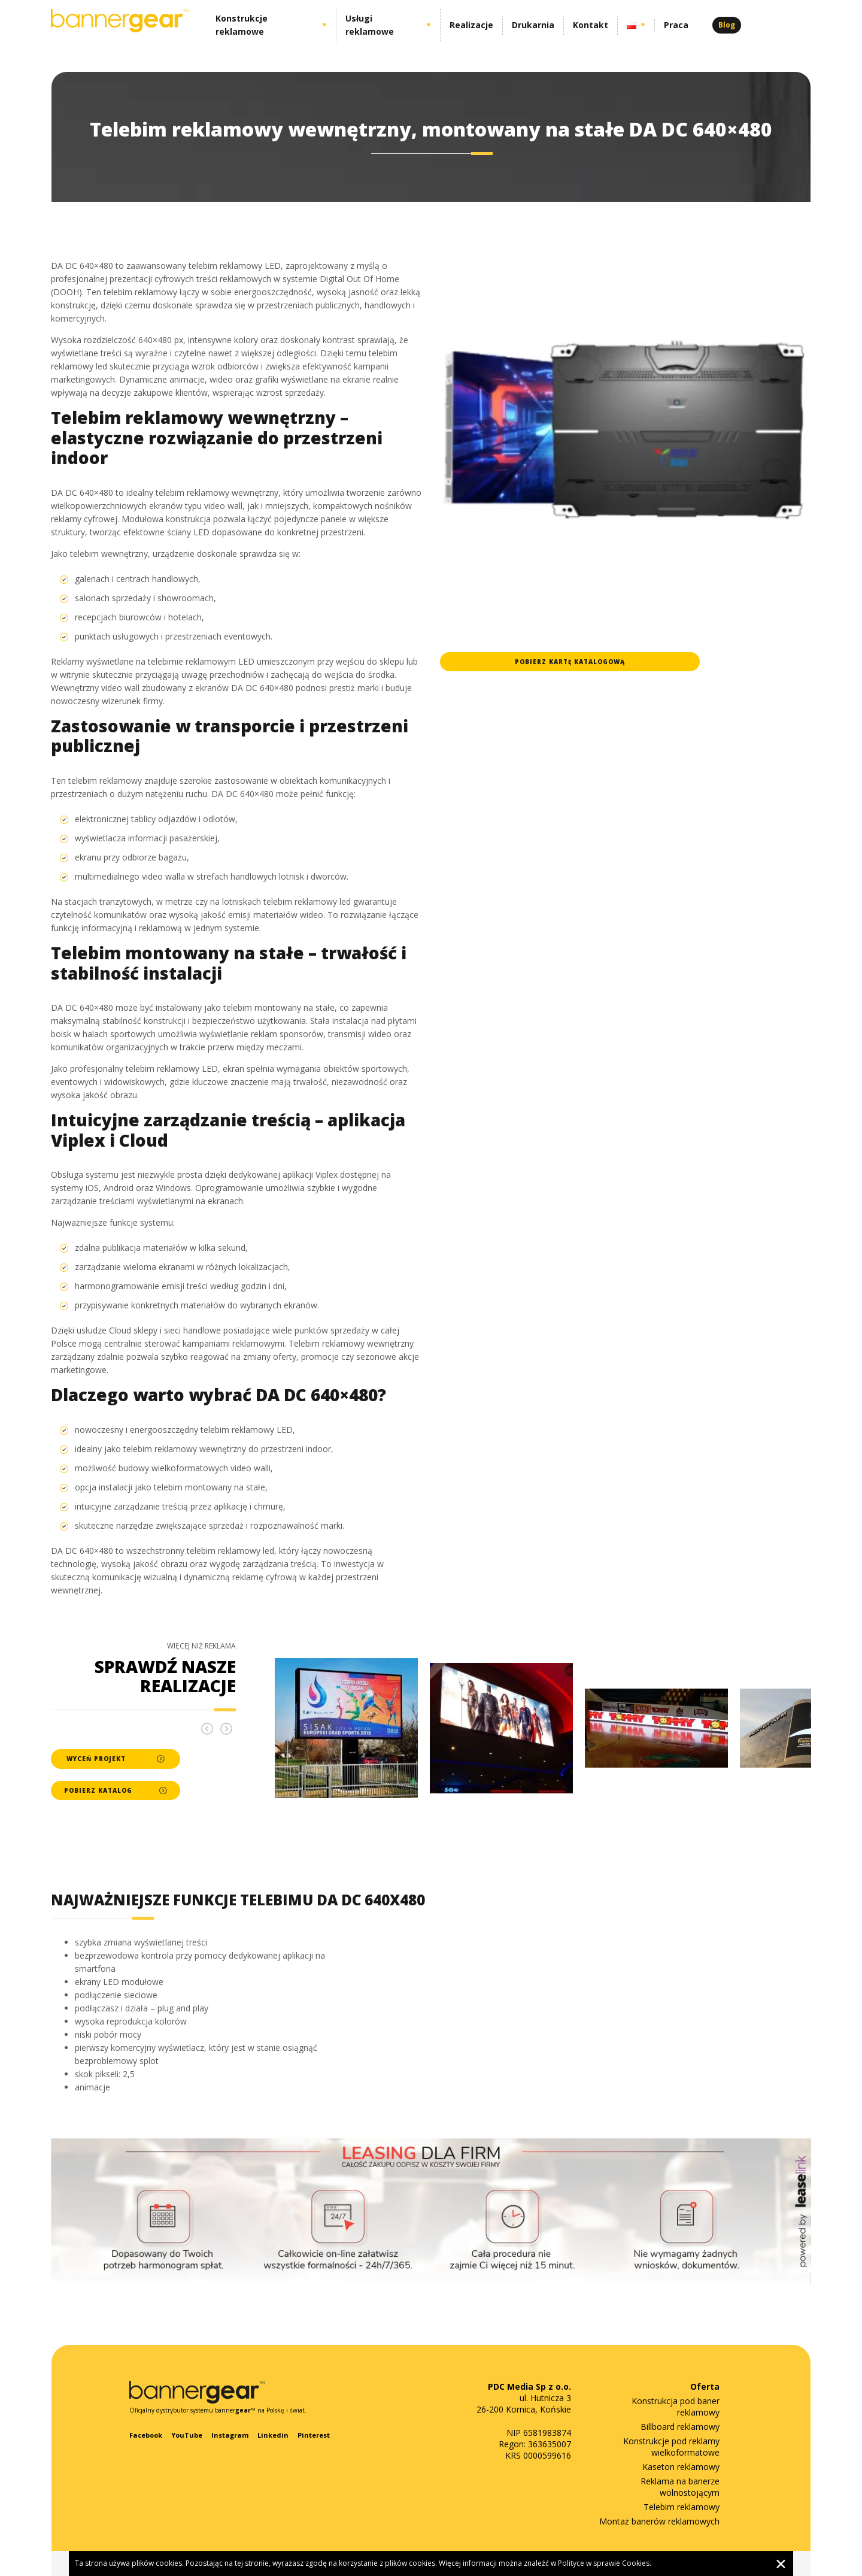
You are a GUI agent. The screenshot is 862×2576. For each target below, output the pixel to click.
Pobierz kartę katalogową (570, 661)
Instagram (229, 2434)
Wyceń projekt (115, 1758)
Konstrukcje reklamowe (242, 25)
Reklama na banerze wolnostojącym (680, 2486)
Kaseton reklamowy (681, 2466)
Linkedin (273, 2434)
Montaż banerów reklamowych (659, 2521)
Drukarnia (533, 25)
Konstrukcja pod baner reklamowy (676, 2406)
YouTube (186, 2434)
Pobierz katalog (115, 1790)
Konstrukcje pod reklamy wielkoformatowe (671, 2446)
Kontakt (590, 25)
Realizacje (471, 25)
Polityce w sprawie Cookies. (604, 2563)
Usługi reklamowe (369, 25)
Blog (726, 25)
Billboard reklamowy (680, 2426)
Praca (676, 25)
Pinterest (314, 2434)
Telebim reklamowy (682, 2507)
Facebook (145, 2434)
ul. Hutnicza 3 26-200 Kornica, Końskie (523, 2398)
